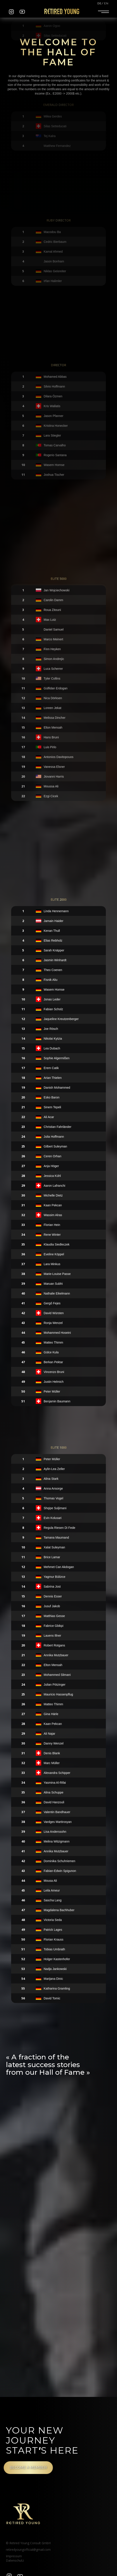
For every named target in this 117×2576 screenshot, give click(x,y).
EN (106, 3)
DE (99, 3)
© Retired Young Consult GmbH (28, 2543)
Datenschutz (15, 2560)
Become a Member (28, 2467)
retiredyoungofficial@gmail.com (28, 2549)
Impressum (14, 2556)
